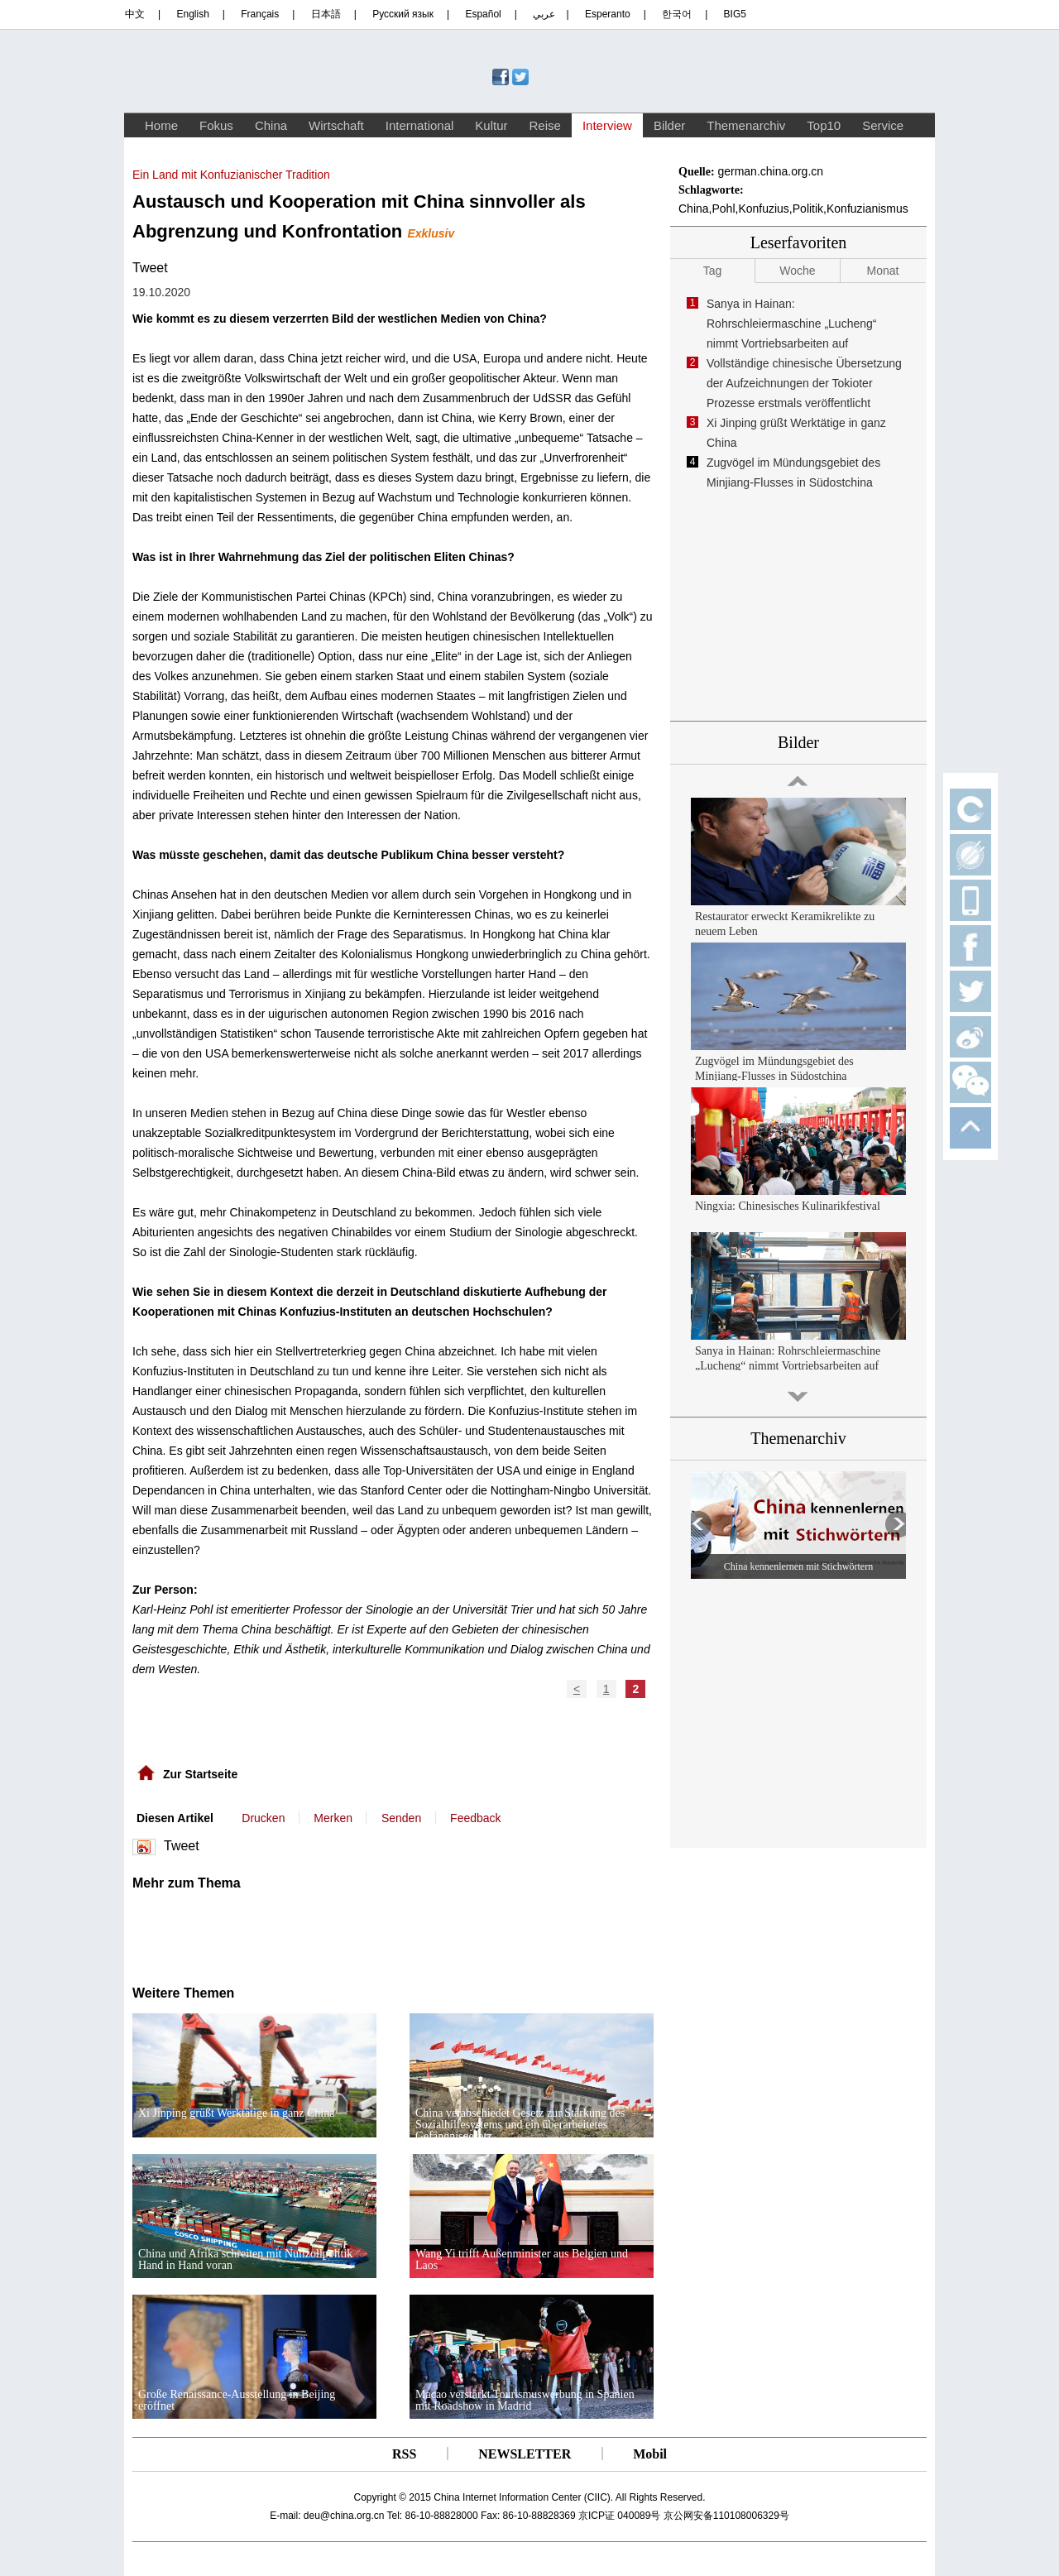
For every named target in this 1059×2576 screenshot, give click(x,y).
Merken (333, 1818)
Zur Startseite (200, 1774)
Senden (401, 1818)
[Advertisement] (296, 1932)
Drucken (263, 1818)
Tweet (150, 268)
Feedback (475, 1818)
